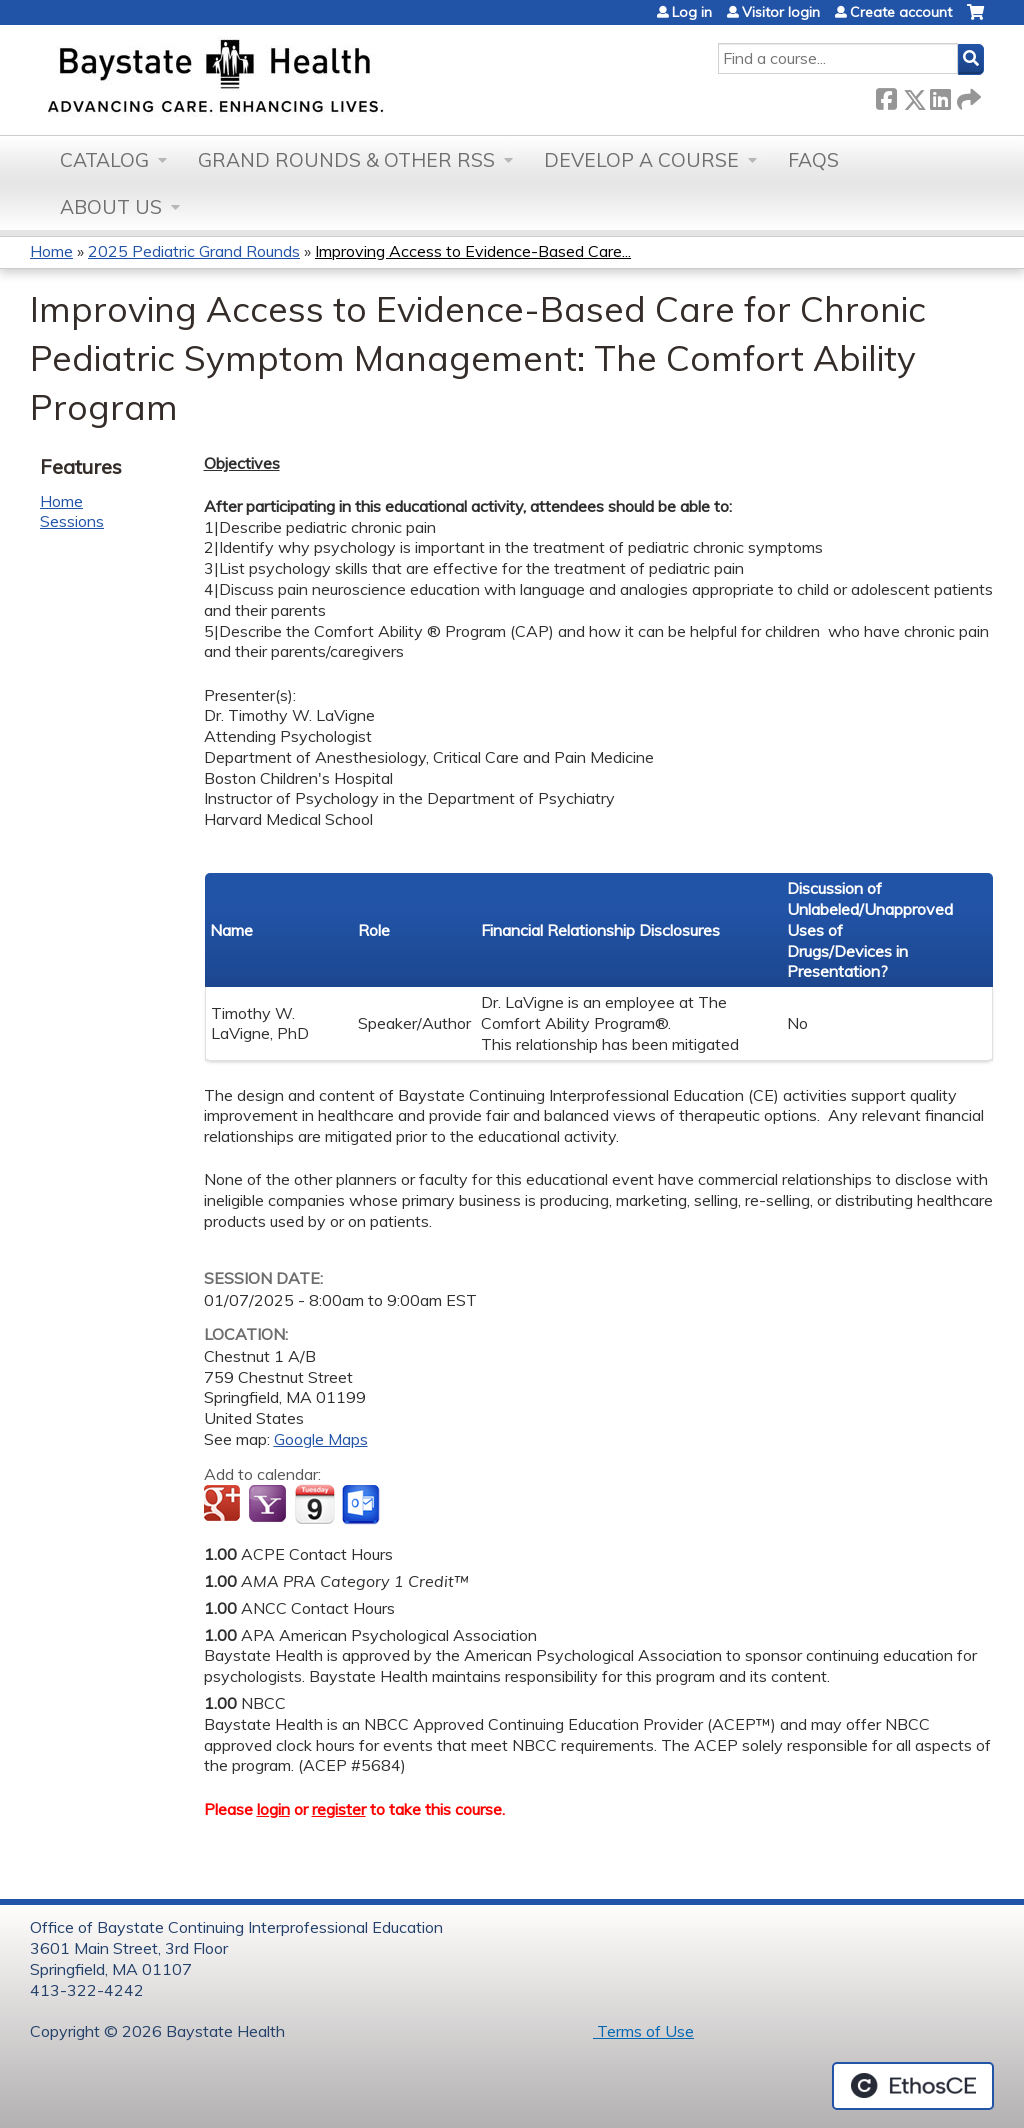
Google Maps (321, 1439)
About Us (111, 207)
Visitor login (781, 12)
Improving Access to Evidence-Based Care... (473, 251)
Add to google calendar (224, 1505)
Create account (901, 12)
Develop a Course (641, 160)
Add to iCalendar (314, 1504)
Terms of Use (643, 2031)
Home (51, 251)
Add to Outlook (362, 1505)
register (339, 1809)
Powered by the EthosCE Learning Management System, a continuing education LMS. (913, 2086)
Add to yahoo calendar (269, 1505)
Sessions (72, 521)
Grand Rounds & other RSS (346, 160)
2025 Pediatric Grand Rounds (194, 251)
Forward (967, 95)
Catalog (104, 160)
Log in (692, 12)
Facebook (886, 95)
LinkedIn (940, 95)
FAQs (813, 160)
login (273, 1809)
